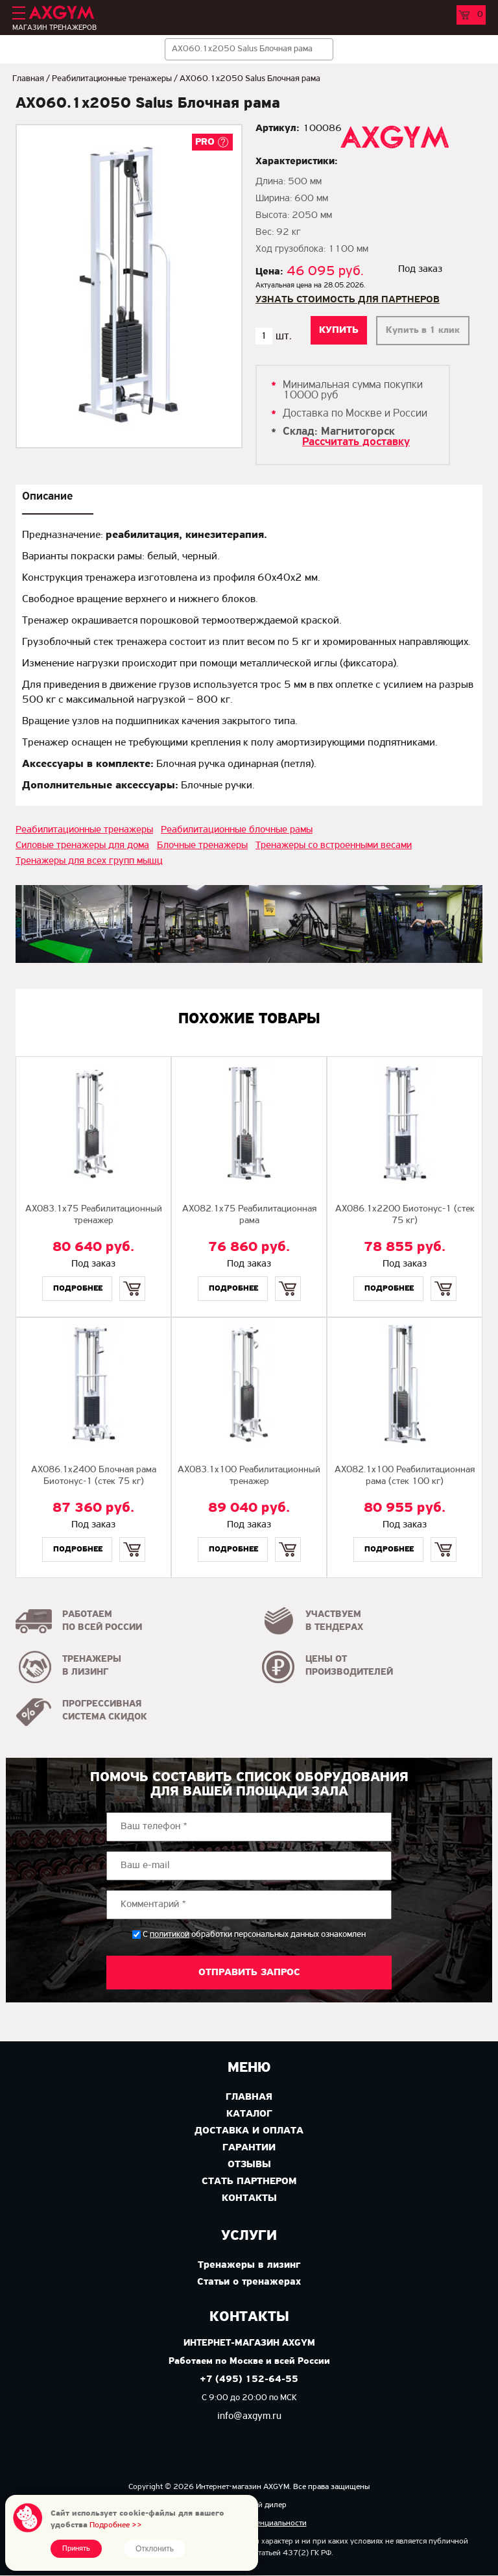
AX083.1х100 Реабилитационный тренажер (249, 1476)
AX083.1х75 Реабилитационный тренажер (93, 1215)
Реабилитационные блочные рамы (237, 830)
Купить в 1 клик (423, 330)
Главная (28, 79)
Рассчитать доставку (356, 442)
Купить (132, 1277)
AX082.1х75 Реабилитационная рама (249, 1215)
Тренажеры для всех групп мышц (89, 861)
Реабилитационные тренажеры (112, 79)
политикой (169, 1934)
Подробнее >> (115, 2525)
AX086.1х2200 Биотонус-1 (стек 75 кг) (405, 1215)
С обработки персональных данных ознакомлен (254, 1934)
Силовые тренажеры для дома (82, 845)
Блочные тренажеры (202, 845)
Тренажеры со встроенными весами (333, 845)
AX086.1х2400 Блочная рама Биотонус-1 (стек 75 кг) (93, 1476)
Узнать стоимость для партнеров (347, 300)
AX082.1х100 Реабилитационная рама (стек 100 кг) (405, 1476)
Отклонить (155, 2548)
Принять (76, 2549)
